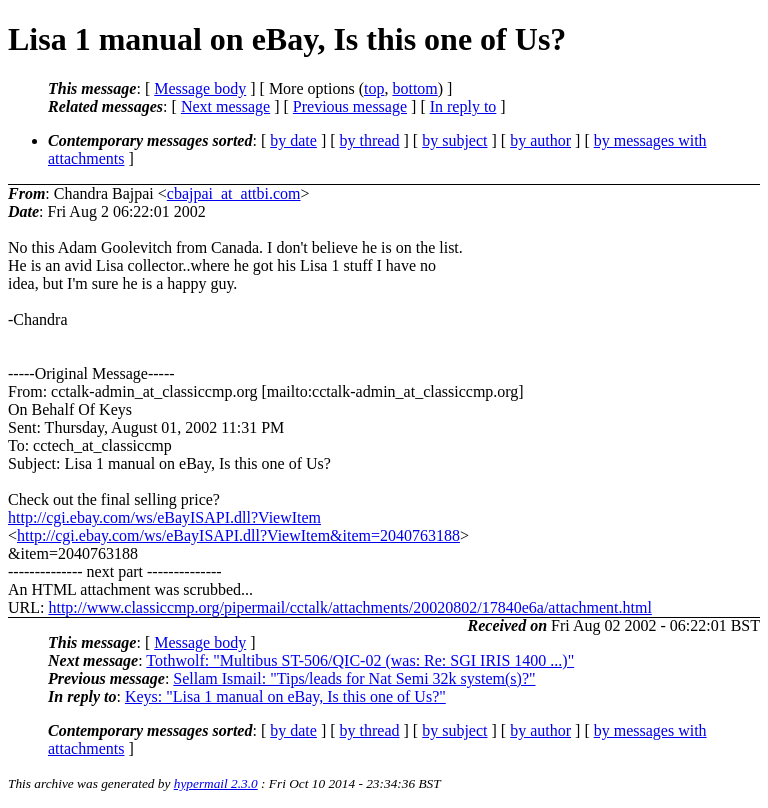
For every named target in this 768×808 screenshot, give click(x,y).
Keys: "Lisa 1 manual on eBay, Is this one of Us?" (285, 696)
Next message (225, 106)
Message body (200, 88)
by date (293, 140)
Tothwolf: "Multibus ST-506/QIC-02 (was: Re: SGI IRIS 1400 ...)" (360, 660)
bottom (414, 88)
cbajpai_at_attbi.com (234, 193)
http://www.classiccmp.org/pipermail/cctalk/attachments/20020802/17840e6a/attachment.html (349, 607)
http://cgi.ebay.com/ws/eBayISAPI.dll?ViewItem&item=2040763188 (238, 535)
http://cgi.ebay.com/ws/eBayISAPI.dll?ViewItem (164, 517)
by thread (370, 140)
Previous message (350, 106)
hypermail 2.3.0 (216, 783)
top (374, 88)
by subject (454, 140)
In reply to (463, 106)
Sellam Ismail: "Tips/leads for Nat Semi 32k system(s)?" (354, 678)
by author (540, 140)
